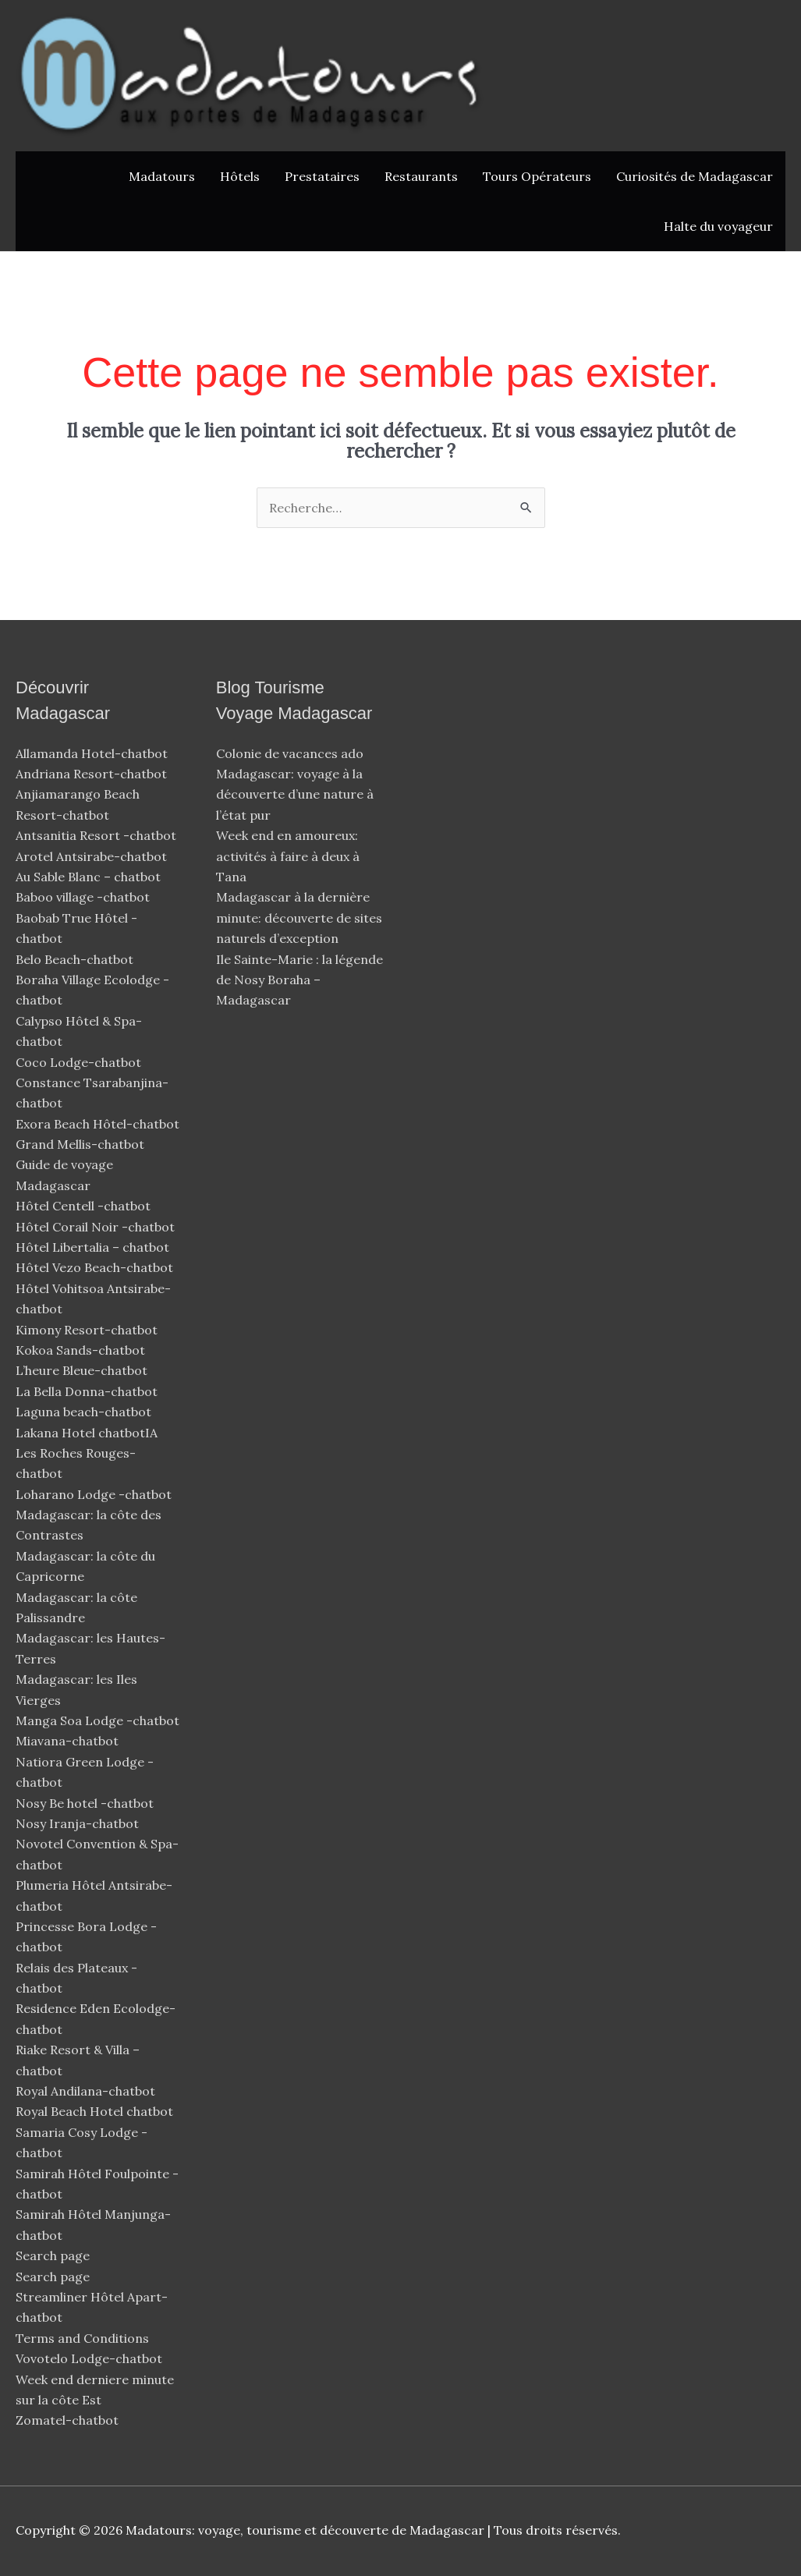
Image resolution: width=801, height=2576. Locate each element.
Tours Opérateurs (537, 176)
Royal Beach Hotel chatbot (94, 2111)
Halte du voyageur (718, 226)
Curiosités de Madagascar (694, 176)
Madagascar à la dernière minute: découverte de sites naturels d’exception (299, 917)
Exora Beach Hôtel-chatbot (99, 1124)
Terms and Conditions (82, 2338)
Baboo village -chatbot (84, 897)
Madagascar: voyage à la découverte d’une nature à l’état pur (295, 794)
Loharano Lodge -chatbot (95, 1494)
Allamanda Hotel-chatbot (93, 753)
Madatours (162, 176)
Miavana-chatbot (69, 1741)
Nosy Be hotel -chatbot (86, 1803)
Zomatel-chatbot (69, 2420)
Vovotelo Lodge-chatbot (90, 2358)
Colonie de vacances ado (289, 753)
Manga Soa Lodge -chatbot (99, 1720)
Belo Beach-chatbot (76, 959)
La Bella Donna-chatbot (88, 1391)
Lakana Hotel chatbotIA (87, 1432)
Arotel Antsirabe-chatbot (93, 856)
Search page (53, 2255)
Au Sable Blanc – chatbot (88, 876)
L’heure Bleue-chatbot (83, 1370)
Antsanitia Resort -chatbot (96, 835)
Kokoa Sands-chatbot (82, 1350)
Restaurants (421, 176)
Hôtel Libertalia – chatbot (92, 1247)
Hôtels (240, 176)
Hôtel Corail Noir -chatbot (97, 1227)
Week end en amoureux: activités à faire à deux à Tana (288, 855)
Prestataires (322, 176)
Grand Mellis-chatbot (81, 1144)
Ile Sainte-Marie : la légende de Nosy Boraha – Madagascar (299, 979)
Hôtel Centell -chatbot (85, 1206)
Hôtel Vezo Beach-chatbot (96, 1267)
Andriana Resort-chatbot (93, 773)
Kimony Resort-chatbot (88, 1330)
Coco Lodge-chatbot (80, 1062)
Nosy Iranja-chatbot (79, 1823)
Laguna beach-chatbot (85, 1411)
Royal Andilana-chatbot (87, 2091)
